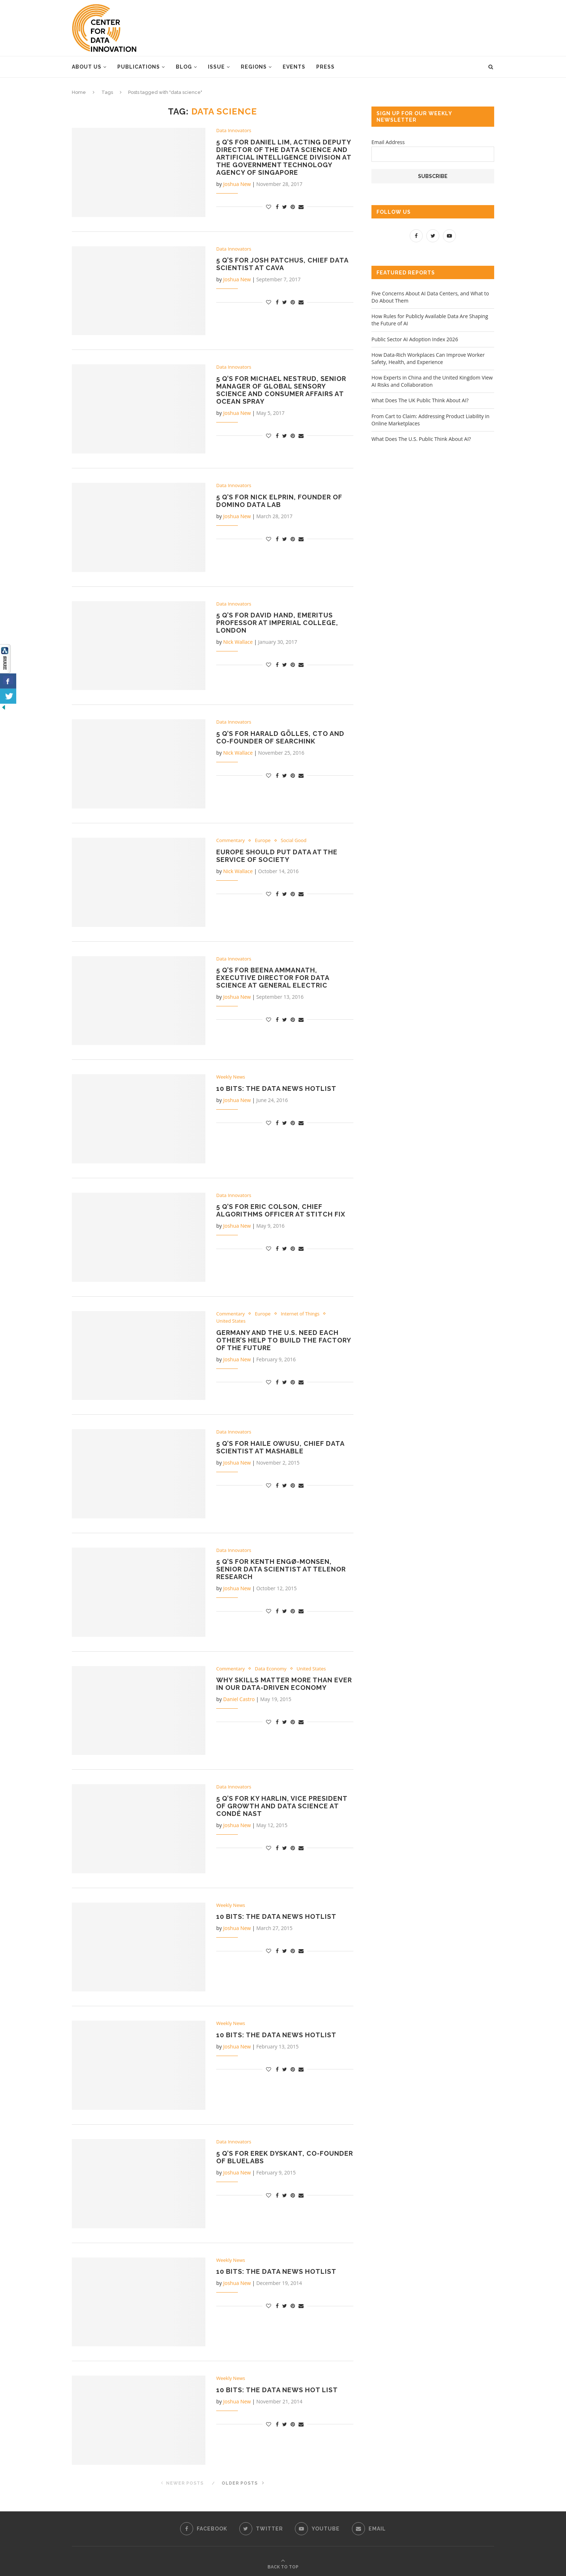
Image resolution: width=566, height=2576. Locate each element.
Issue (216, 67)
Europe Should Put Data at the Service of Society (277, 855)
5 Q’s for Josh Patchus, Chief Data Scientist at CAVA (282, 264)
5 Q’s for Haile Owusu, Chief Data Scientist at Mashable (280, 1447)
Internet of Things (300, 1314)
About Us (86, 67)
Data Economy (271, 1669)
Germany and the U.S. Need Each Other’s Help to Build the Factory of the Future (283, 1340)
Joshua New (237, 184)
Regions (254, 67)
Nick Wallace (238, 641)
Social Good (293, 841)
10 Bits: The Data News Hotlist (276, 1916)
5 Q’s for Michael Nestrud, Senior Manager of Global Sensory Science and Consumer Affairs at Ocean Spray (281, 390)
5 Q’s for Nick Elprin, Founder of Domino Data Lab (279, 500)
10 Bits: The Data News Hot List (277, 2390)
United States (230, 1321)
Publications (138, 67)
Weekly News (230, 1077)
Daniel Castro (239, 1699)
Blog (184, 67)
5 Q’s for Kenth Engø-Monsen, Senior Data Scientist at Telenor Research (281, 1569)
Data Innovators (233, 131)
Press (325, 67)
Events (294, 67)
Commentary (230, 841)
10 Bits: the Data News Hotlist (276, 1088)
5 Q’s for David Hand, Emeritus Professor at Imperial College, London (277, 622)
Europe (263, 841)
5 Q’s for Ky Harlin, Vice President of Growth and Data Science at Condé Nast (281, 1806)
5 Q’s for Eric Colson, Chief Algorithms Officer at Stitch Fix (280, 1210)
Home (79, 92)
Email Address (388, 142)
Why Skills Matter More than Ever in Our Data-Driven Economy (284, 1683)
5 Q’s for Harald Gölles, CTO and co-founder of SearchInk (280, 737)
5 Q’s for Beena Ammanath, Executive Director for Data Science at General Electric (272, 977)
